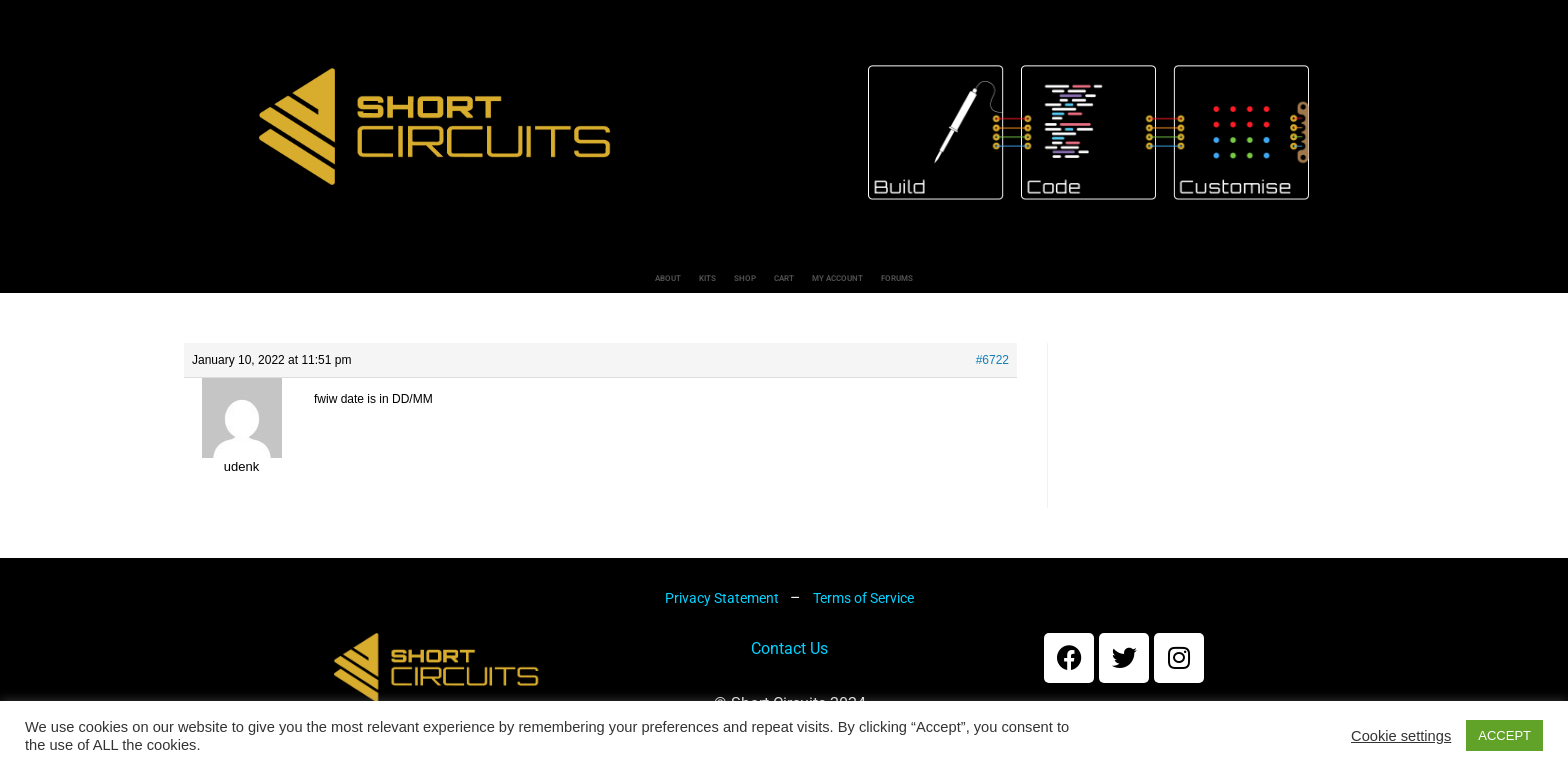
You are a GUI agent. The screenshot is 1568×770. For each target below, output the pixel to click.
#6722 (992, 372)
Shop (682, 285)
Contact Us (789, 661)
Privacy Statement (723, 610)
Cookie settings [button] (1401, 736)
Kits (580, 285)
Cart (787, 285)
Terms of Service (863, 610)
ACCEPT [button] (1504, 735)
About (472, 285)
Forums (1089, 285)
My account (931, 285)
